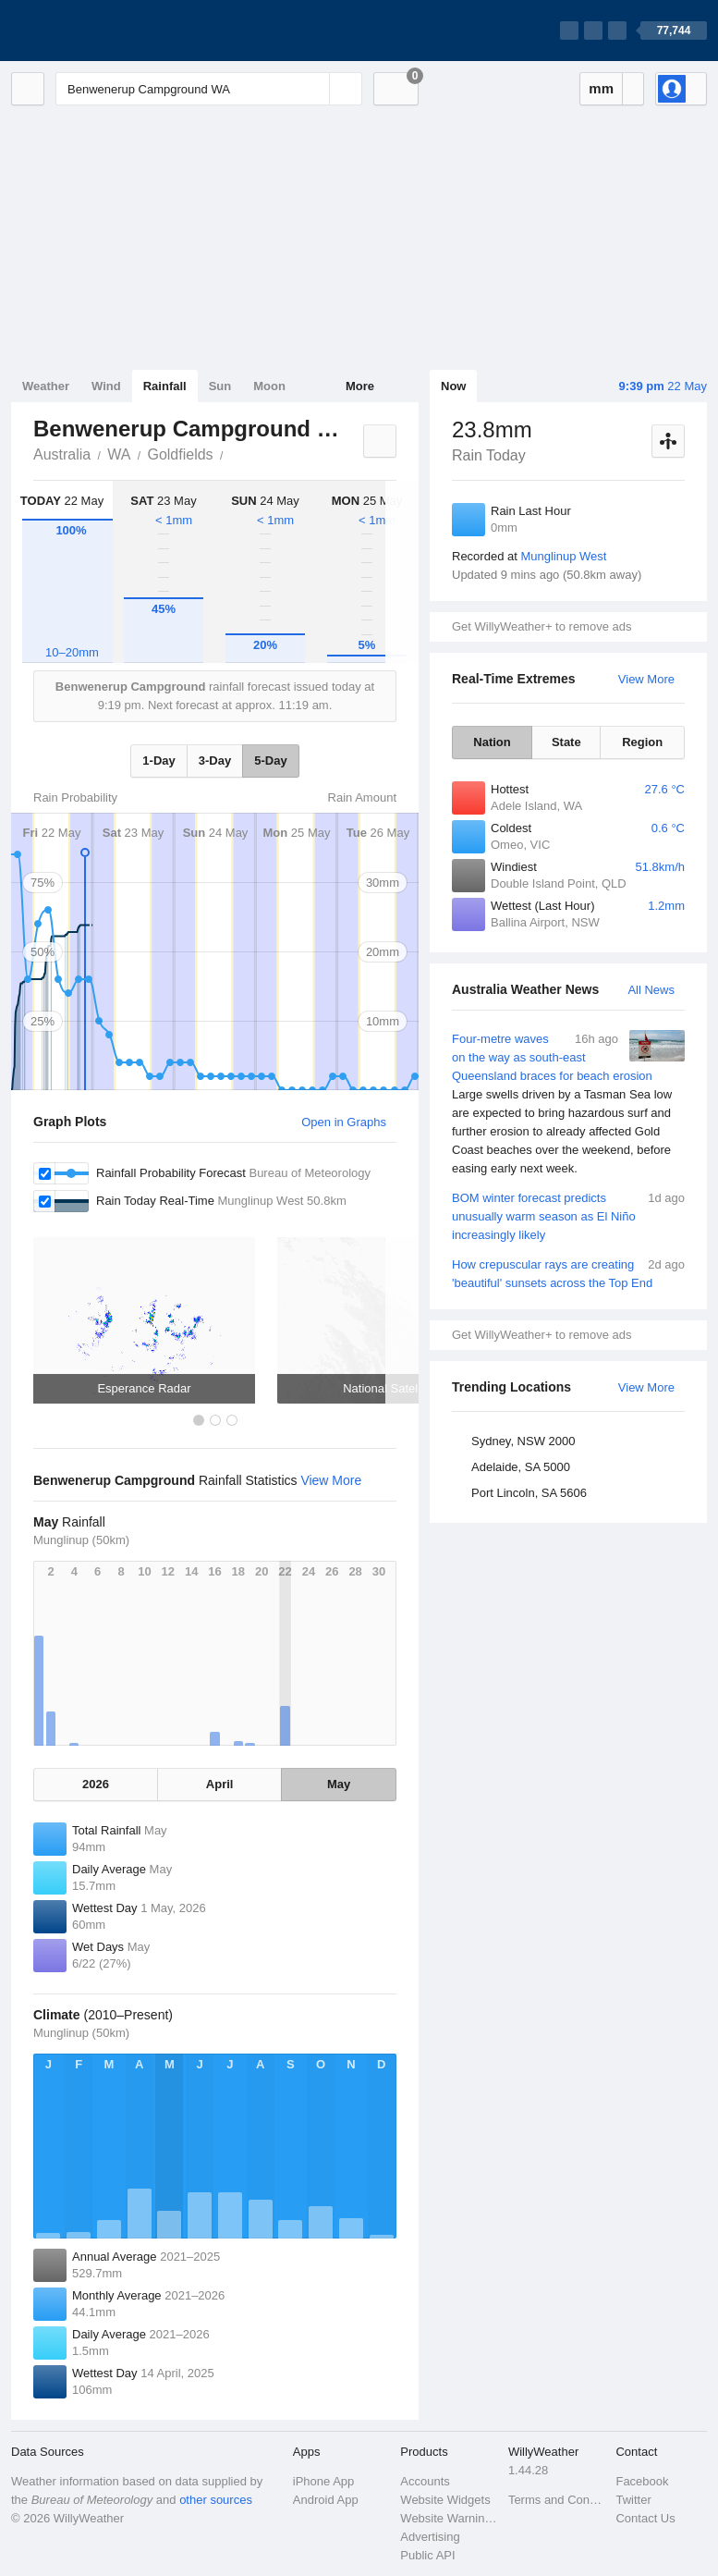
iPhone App (324, 2481)
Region (642, 742)
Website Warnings (448, 2518)
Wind (106, 386)
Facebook (641, 2481)
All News (651, 990)
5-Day (270, 760)
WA (118, 454)
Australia (62, 454)
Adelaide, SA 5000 (520, 1467)
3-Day (215, 760)
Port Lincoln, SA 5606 (529, 1493)
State (566, 742)
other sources (215, 2500)
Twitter (633, 2500)
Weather (45, 386)
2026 (95, 1784)
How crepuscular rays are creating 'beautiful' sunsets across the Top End (568, 1273)
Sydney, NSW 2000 (523, 1441)
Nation (491, 742)
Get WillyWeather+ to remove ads (541, 626)
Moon (269, 386)
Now (453, 386)
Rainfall (165, 386)
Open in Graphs (343, 1122)
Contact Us (645, 2518)
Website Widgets (445, 2500)
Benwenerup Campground (234, 453)
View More (646, 679)
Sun (220, 386)
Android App (326, 2500)
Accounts (424, 2481)
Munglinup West (563, 556)
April (220, 1784)
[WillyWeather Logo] (98, 30)
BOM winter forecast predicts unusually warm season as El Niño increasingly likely (568, 1215)
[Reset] (313, 88)
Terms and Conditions (556, 2500)
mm (601, 88)
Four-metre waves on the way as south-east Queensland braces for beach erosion (568, 1104)
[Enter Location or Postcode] (208, 88)
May (338, 1784)
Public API (427, 2555)
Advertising (429, 2537)
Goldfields (180, 454)
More (360, 386)
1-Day (158, 760)
